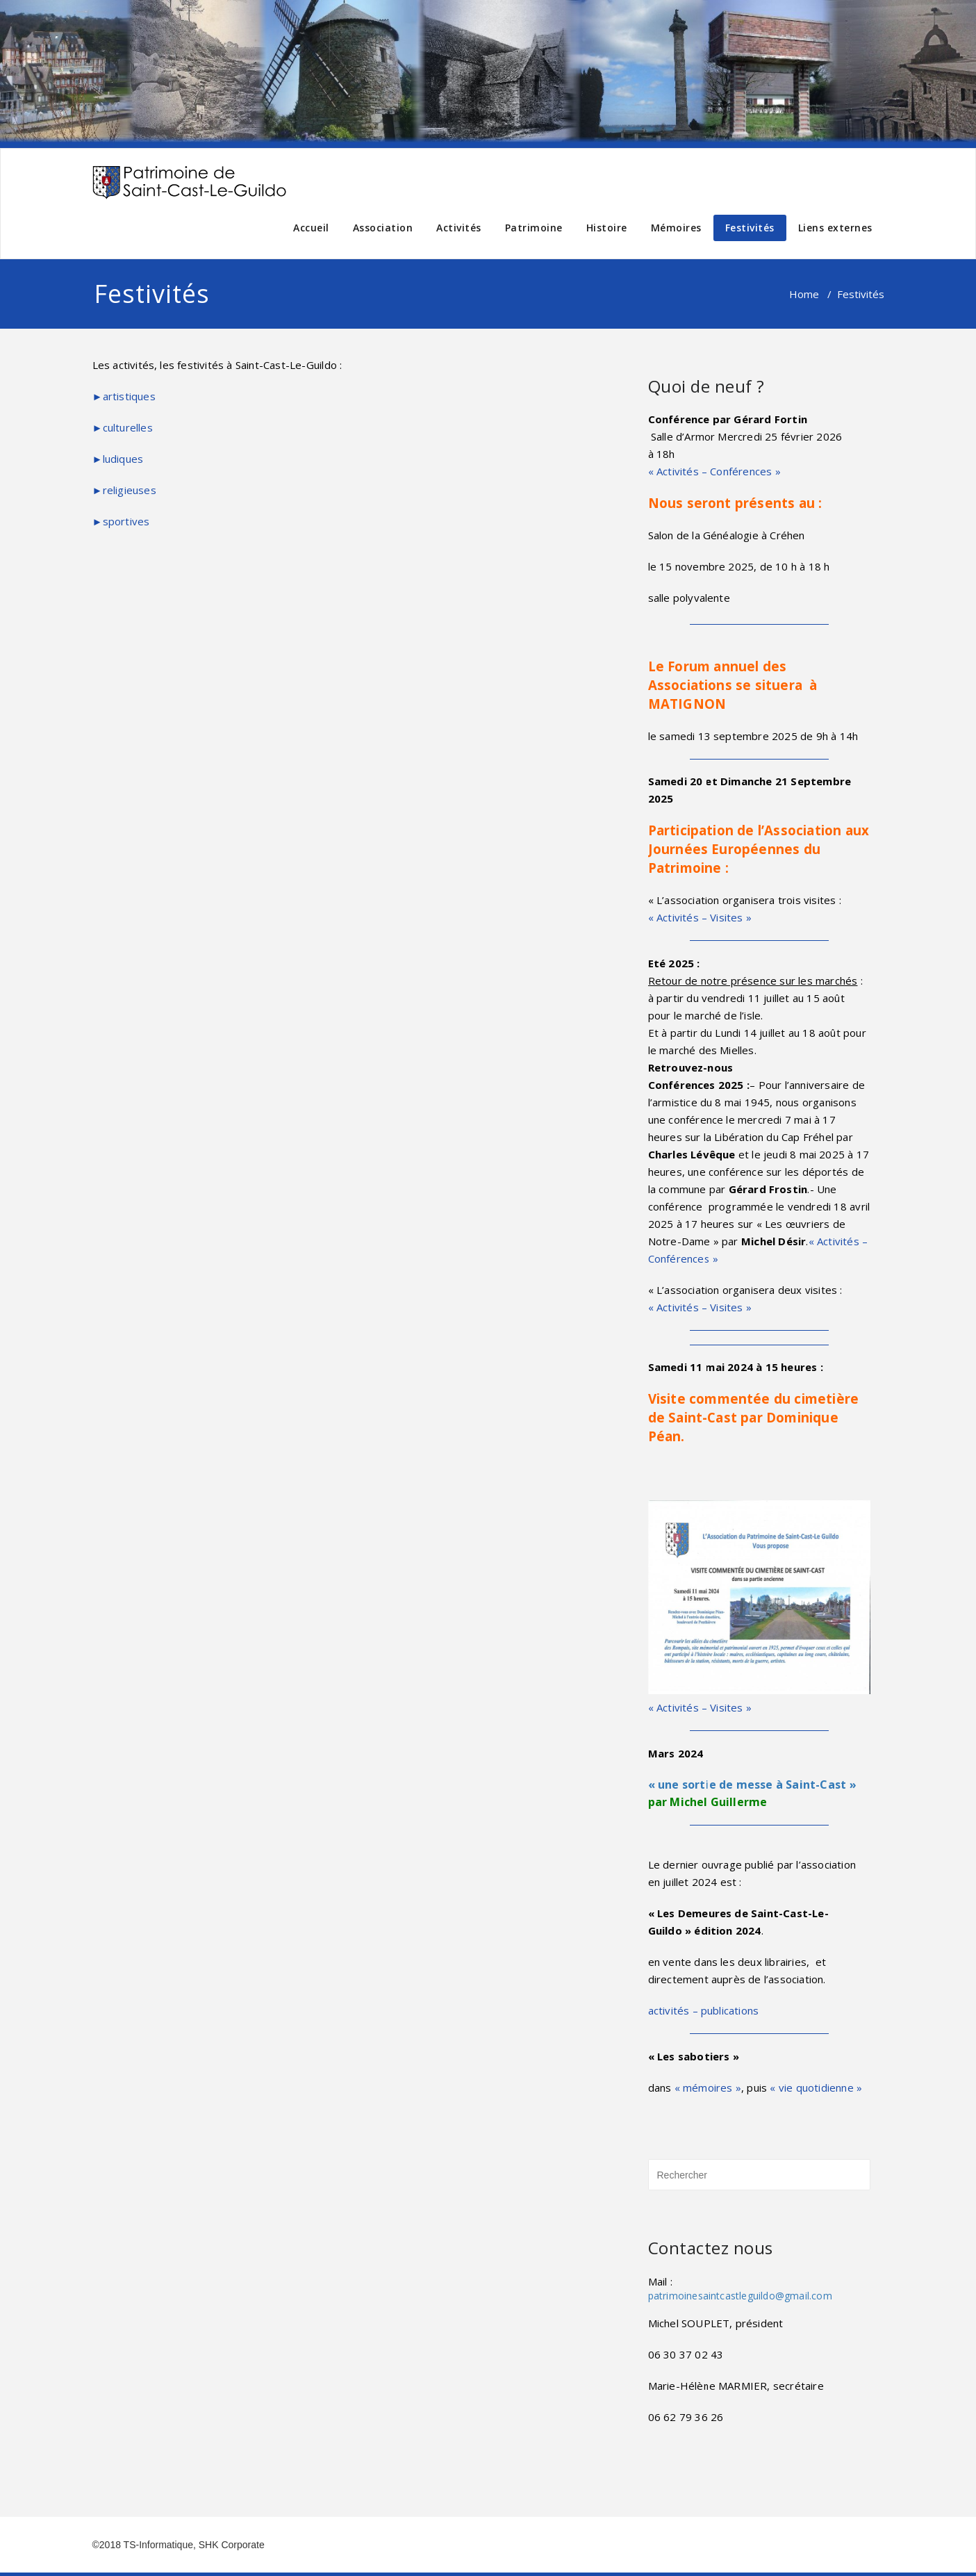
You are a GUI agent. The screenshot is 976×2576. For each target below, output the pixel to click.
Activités (458, 227)
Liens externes (835, 227)
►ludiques (118, 459)
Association (383, 227)
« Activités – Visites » (700, 917)
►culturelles (122, 427)
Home (804, 294)
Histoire (606, 227)
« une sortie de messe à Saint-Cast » (752, 1784)
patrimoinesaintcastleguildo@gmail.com (740, 2295)
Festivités (750, 227)
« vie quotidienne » (816, 2087)
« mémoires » (708, 2087)
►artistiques (124, 396)
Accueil (311, 227)
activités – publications (703, 2010)
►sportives (121, 521)
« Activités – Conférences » (714, 471)
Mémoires (676, 227)
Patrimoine (534, 227)
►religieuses (124, 490)
